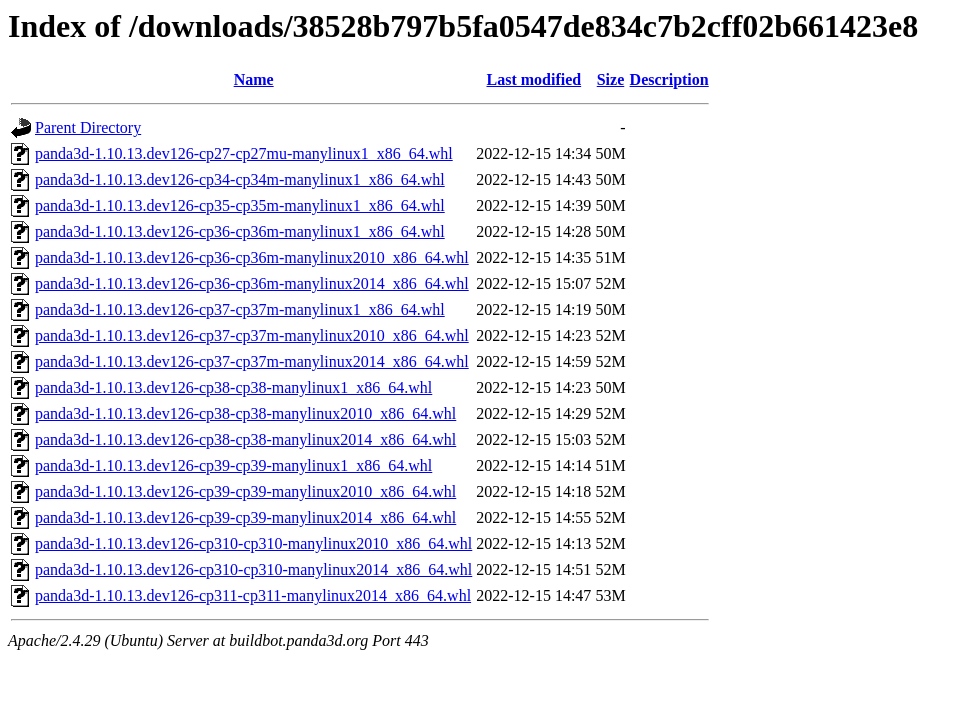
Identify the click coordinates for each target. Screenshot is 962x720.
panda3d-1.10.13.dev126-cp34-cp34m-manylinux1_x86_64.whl (240, 179)
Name (254, 79)
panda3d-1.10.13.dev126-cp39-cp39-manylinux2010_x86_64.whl (245, 491)
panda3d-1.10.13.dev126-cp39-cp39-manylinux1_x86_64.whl (233, 465)
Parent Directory (88, 127)
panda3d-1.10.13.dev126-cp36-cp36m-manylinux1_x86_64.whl (240, 231)
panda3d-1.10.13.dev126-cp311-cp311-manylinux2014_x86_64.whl (253, 595)
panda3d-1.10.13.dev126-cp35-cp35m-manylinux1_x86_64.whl (240, 205)
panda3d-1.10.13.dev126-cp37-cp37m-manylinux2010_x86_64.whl (252, 335)
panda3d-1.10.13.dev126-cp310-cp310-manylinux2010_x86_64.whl (253, 543)
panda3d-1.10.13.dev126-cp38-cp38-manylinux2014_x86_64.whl (245, 439)
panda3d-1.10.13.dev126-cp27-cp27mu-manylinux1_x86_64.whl (244, 153)
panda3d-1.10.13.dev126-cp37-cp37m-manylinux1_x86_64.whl (240, 309)
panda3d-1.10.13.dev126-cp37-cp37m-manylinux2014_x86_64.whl (252, 361)
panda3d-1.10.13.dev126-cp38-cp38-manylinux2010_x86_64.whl (245, 413)
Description (669, 79)
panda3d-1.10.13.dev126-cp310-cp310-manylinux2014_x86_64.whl (253, 569)
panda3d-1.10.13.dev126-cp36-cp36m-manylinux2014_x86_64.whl (252, 283)
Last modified (533, 79)
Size (611, 79)
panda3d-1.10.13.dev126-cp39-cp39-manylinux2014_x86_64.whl (245, 517)
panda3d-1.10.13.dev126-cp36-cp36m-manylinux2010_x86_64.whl (252, 257)
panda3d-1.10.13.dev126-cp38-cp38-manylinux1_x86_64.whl (233, 387)
